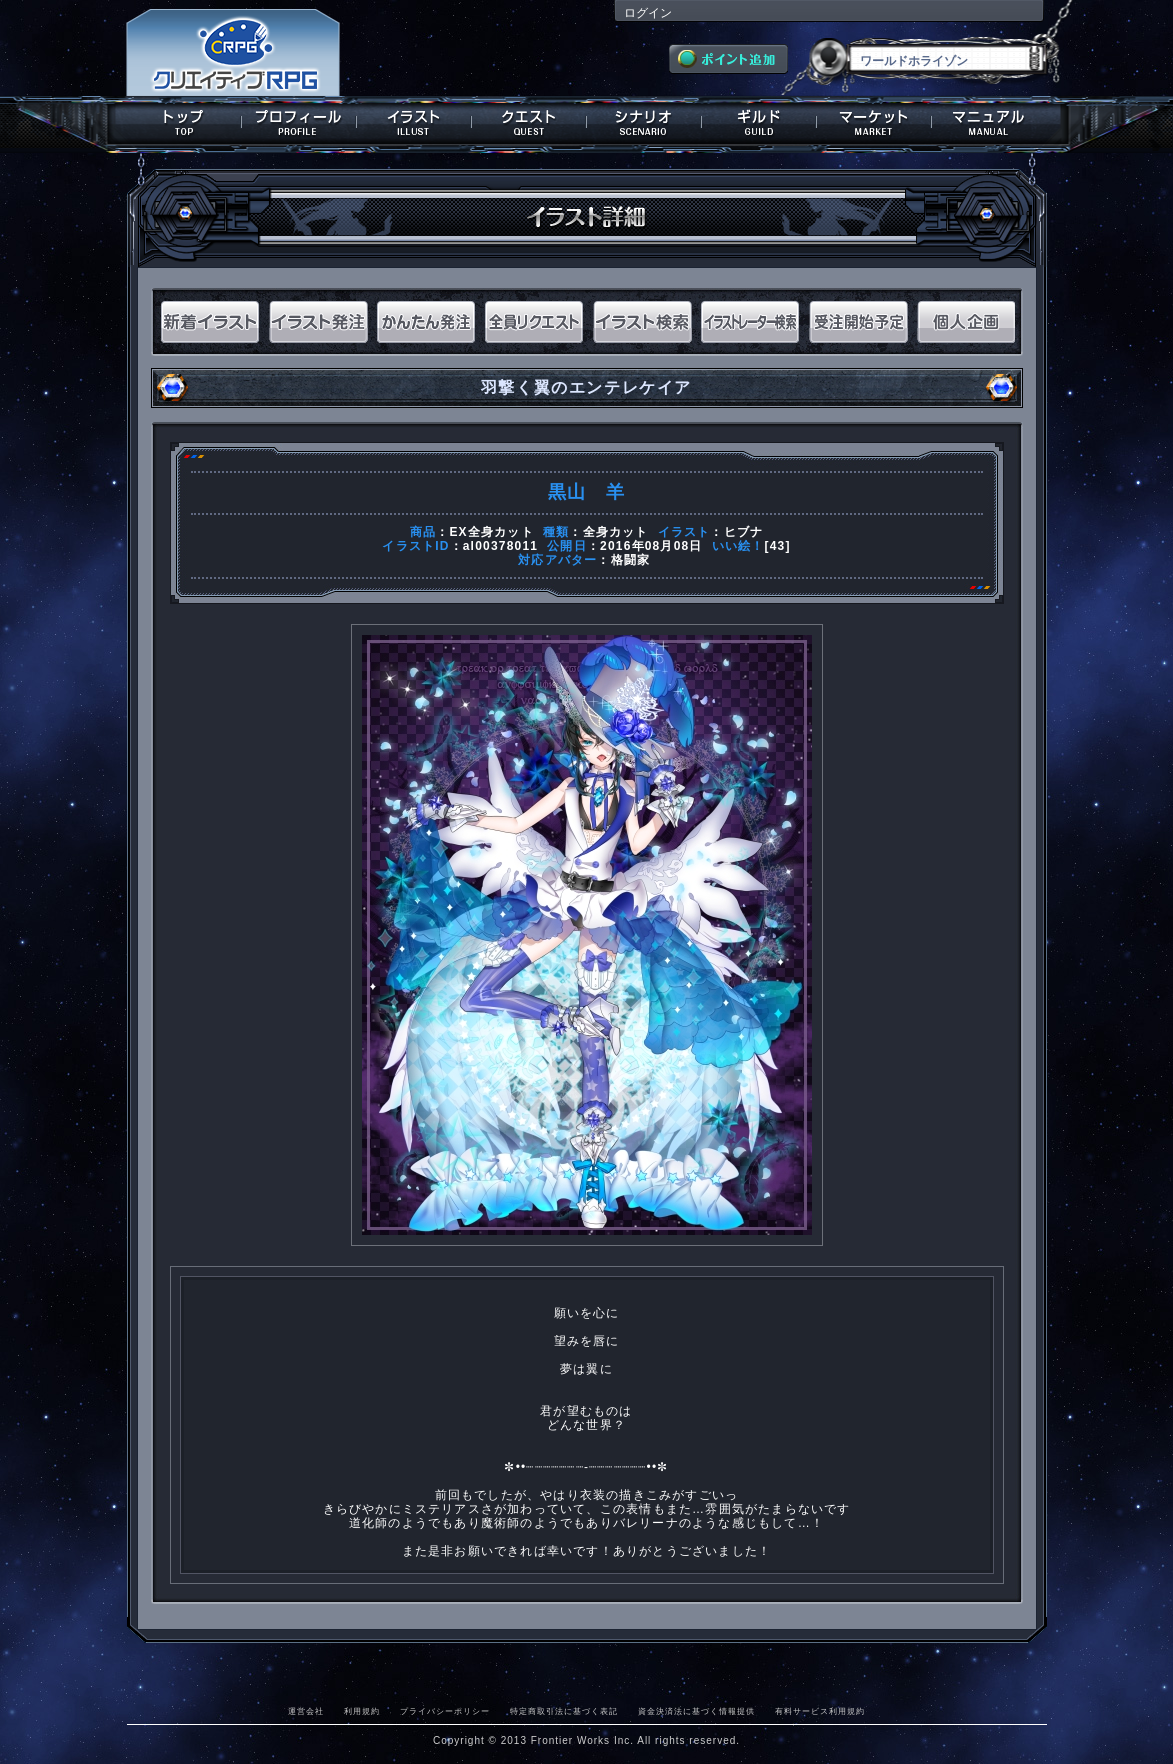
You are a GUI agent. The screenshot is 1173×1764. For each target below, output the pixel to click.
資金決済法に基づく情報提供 (696, 1711)
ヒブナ (744, 532)
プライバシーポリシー (445, 1711)
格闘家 (631, 560)
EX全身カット (491, 532)
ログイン (648, 13)
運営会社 (306, 1711)
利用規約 (362, 1711)
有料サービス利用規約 (820, 1711)
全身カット (616, 532)
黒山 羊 (586, 492)
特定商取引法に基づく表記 (564, 1711)
